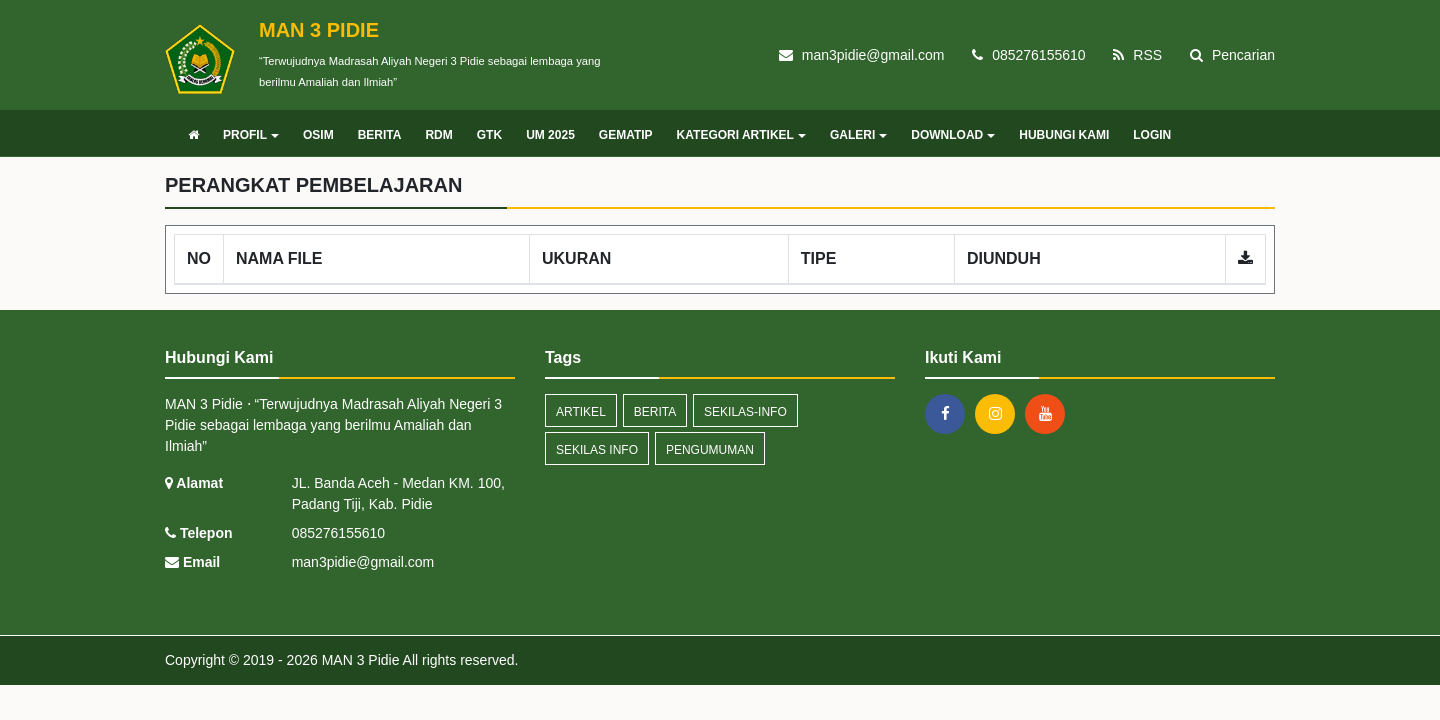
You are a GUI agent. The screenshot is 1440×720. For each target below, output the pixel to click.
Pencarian (1232, 55)
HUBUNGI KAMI (1064, 135)
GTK (489, 135)
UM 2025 (550, 135)
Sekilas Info (597, 450)
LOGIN (1152, 135)
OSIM (318, 135)
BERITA (380, 135)
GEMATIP (626, 135)
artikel (581, 412)
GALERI (858, 135)
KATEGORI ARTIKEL (741, 135)
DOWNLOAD (953, 135)
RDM (438, 135)
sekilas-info (745, 412)
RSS (1137, 55)
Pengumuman (710, 450)
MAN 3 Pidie (359, 660)
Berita (655, 412)
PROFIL (251, 135)
